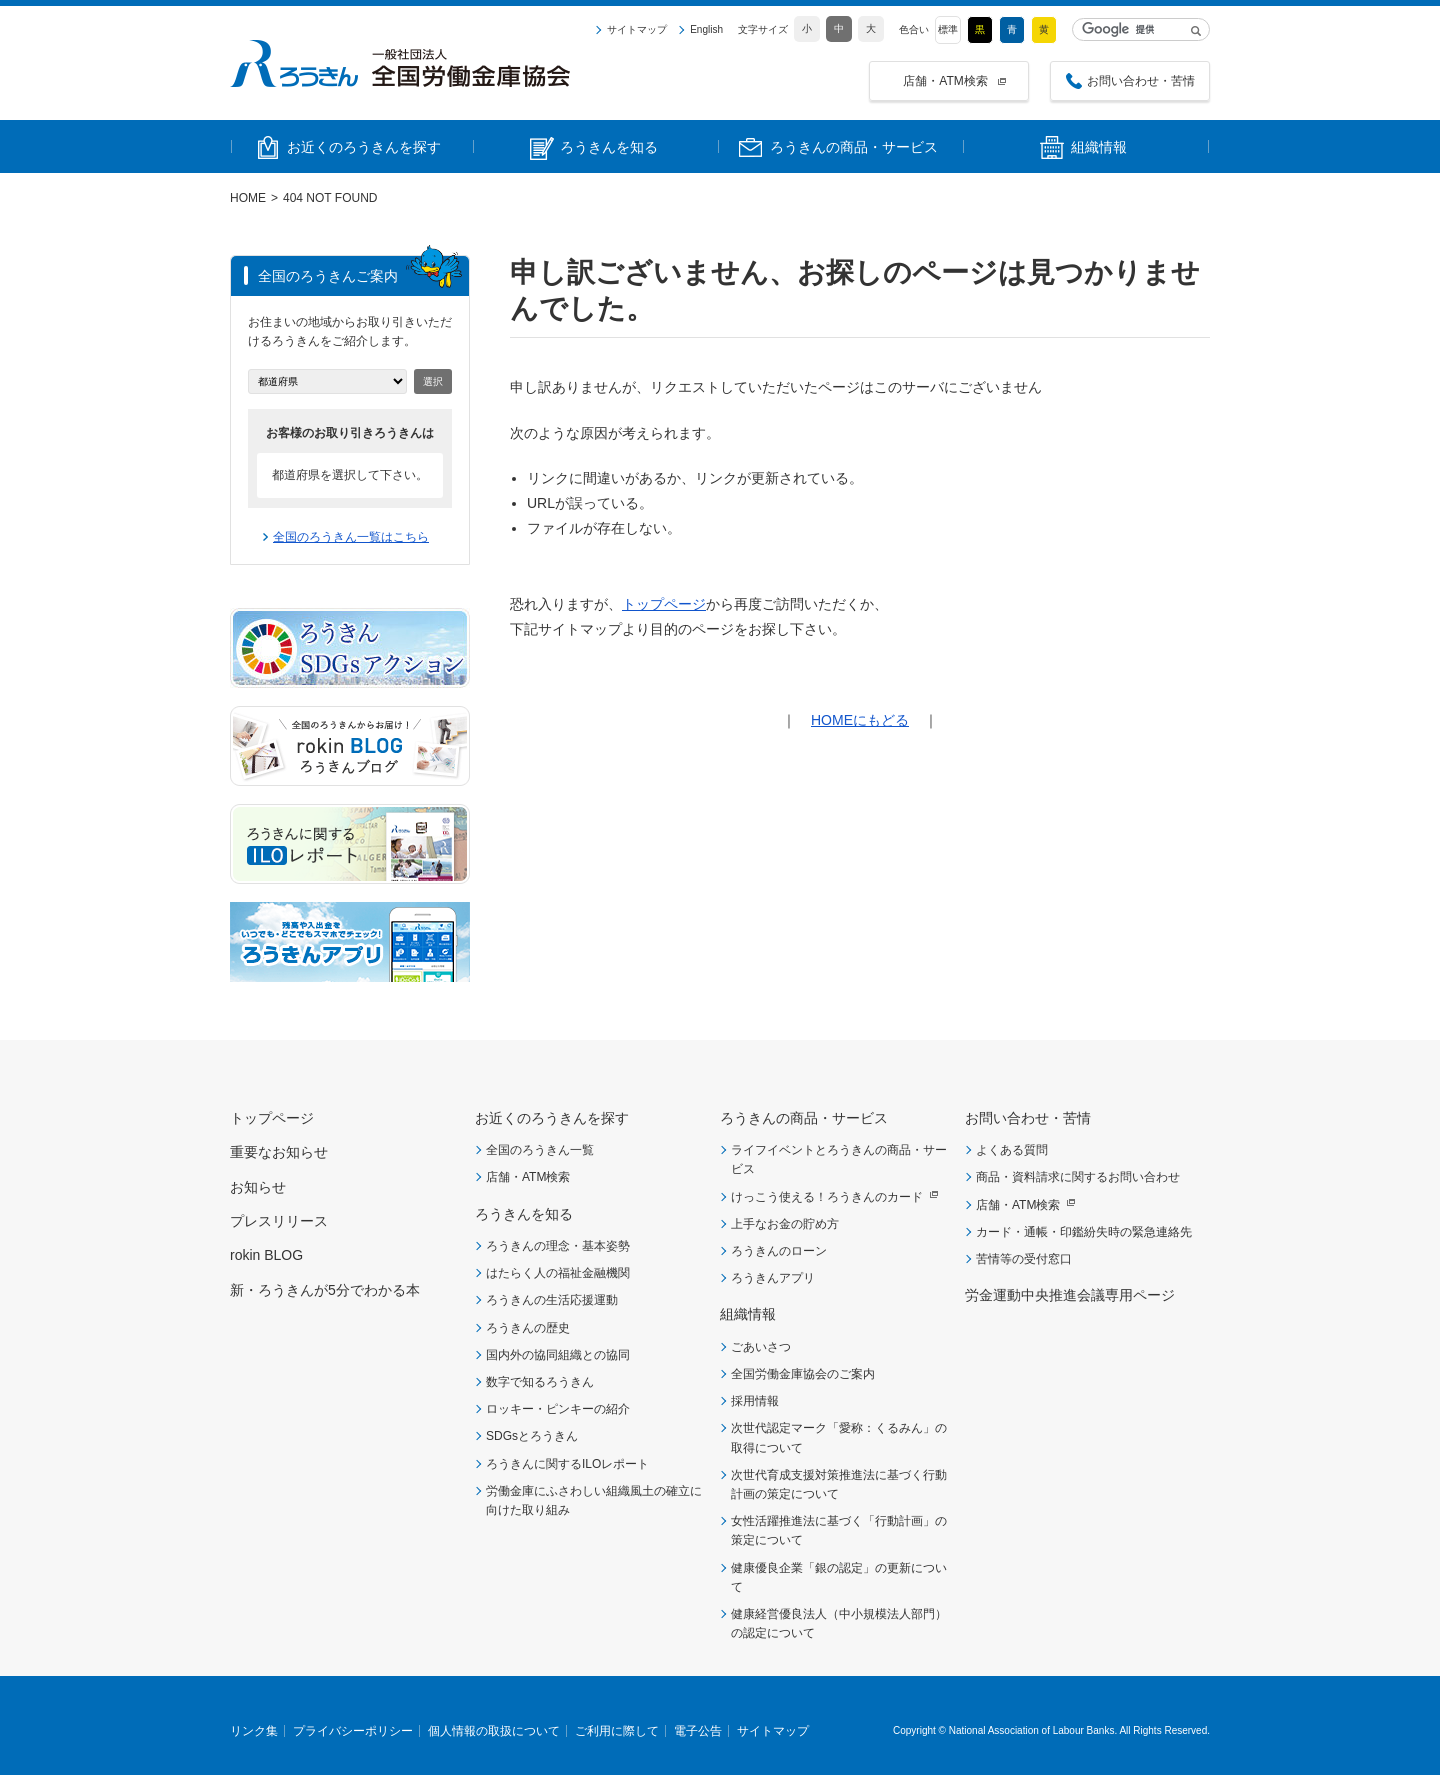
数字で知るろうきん (540, 1382)
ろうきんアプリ (773, 1278)
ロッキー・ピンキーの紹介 (558, 1409)
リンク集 (254, 1731)
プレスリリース (279, 1221)
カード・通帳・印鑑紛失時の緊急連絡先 (1084, 1232)
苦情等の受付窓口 (1024, 1259)
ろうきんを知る (524, 1214)
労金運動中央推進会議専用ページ (1070, 1295)
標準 (948, 29)
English (706, 30)
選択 (433, 381)
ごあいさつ (761, 1347)
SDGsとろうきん (532, 1436)
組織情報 (748, 1314)
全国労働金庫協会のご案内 (803, 1374)
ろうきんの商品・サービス (804, 1118)
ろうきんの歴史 (528, 1328)
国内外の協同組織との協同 (558, 1355)
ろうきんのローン (779, 1251)
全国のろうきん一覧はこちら (351, 537)
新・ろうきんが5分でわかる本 (325, 1290)
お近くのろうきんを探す (552, 1118)
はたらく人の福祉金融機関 (558, 1273)
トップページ (664, 604)
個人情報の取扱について (494, 1731)
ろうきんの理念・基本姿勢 (558, 1246)
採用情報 (755, 1401)
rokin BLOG (266, 1255)
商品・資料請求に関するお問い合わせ (1078, 1177)
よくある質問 (1012, 1150)
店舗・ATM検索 (945, 81)
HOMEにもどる (860, 720)
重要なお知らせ (279, 1152)
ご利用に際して (617, 1731)
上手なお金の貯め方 (785, 1224)
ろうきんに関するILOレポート (567, 1464)
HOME (248, 198)
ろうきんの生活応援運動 (552, 1300)
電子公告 (698, 1731)
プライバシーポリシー (353, 1731)
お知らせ (258, 1187)
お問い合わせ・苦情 (1141, 81)
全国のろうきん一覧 (540, 1150)
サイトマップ (637, 30)
